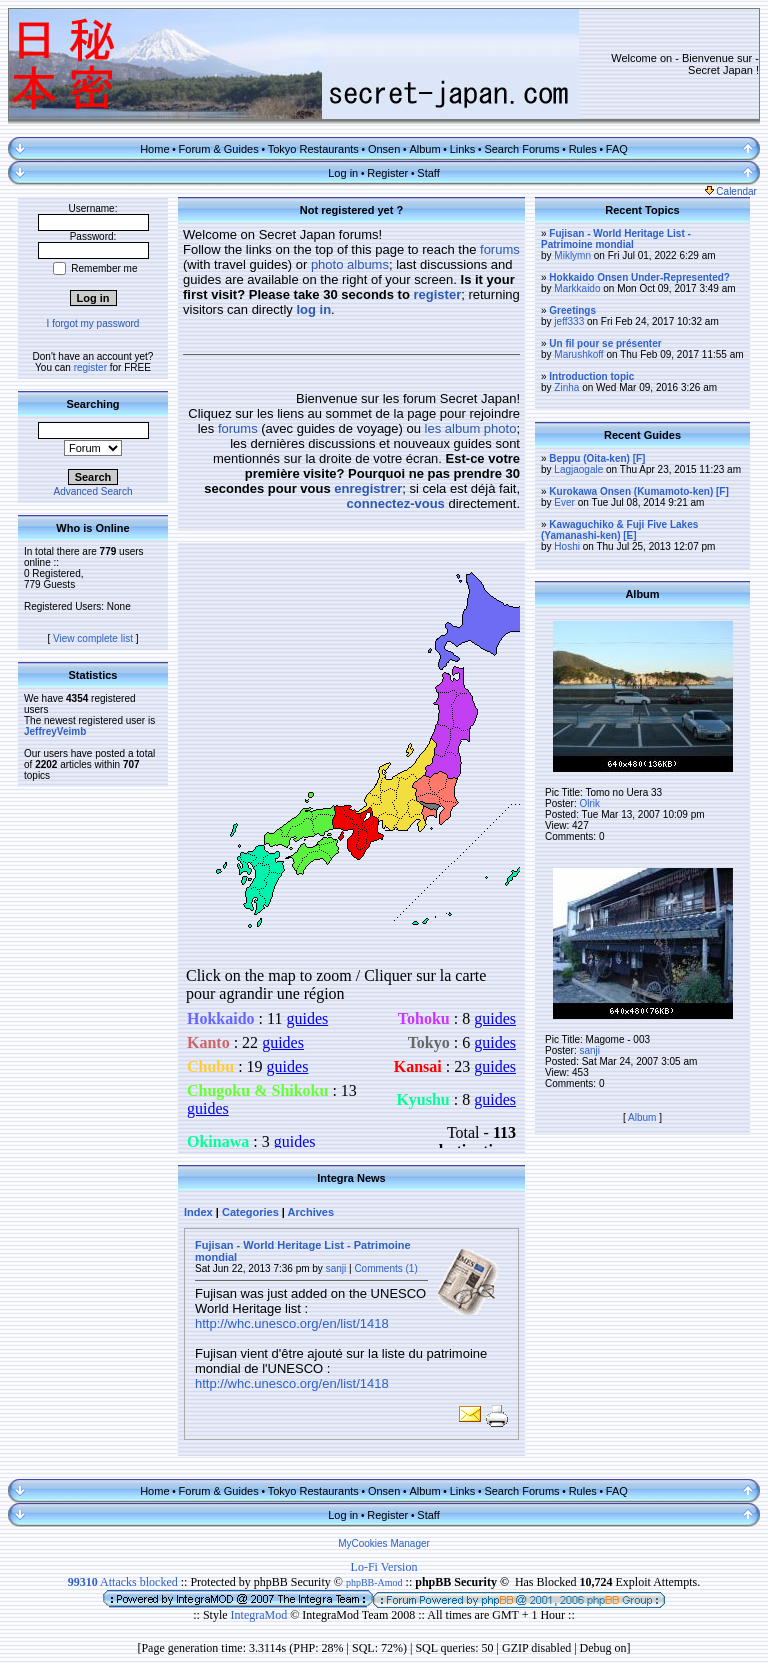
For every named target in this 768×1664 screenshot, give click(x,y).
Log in (343, 173)
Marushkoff (578, 354)
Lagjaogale (578, 469)
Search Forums (521, 149)
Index (198, 1212)
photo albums (350, 264)
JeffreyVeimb (55, 731)
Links (463, 149)
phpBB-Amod (374, 1582)
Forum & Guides (219, 149)
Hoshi (567, 546)
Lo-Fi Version (384, 1567)
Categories (250, 1212)
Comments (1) (385, 1268)
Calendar (731, 191)
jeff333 (569, 321)
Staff (428, 173)
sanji (336, 1268)
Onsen (384, 149)
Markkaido (577, 288)
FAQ (617, 149)
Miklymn (572, 255)
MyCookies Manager (384, 1543)
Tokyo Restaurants (313, 149)
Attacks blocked (123, 1582)
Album (424, 149)
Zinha (566, 387)
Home (154, 149)
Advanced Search (93, 491)
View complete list (93, 638)
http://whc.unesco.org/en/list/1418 (292, 1323)
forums (500, 249)
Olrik (589, 803)
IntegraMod (261, 1615)
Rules (583, 149)
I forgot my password (93, 323)
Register (387, 173)
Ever (564, 502)
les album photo (471, 428)
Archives (311, 1212)
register (90, 367)
